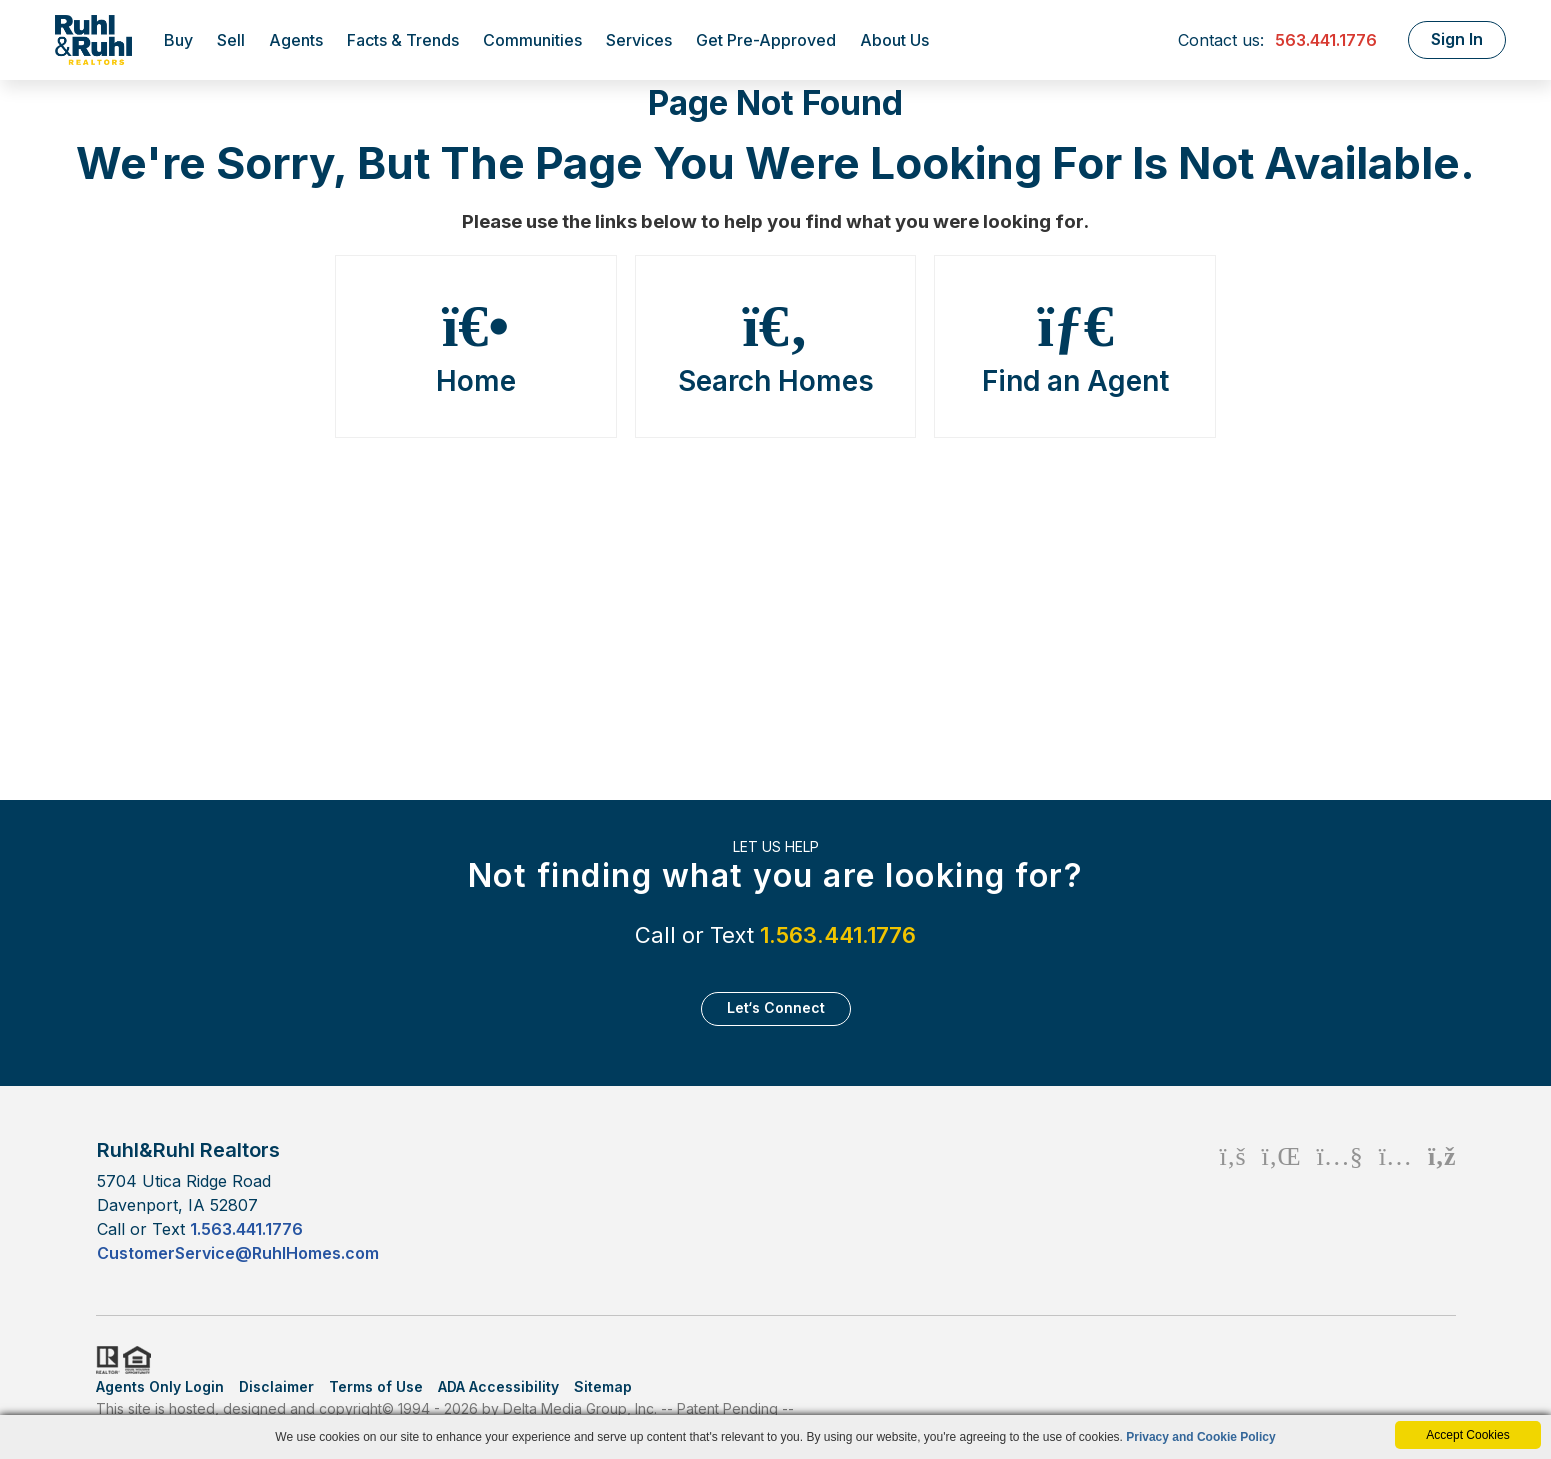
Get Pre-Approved (766, 40)
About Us (894, 40)
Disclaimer (276, 1386)
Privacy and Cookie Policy (1200, 1437)
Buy (178, 40)
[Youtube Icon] (1340, 1200)
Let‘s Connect (776, 1007)
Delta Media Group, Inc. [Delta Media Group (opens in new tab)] (580, 1408)
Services (639, 40)
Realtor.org (106, 1360)
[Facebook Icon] (1233, 1200)
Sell (231, 40)
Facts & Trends (403, 40)
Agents (296, 40)
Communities (532, 40)
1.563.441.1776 (838, 935)
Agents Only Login (160, 1386)
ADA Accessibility (498, 1386)
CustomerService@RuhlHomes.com (238, 1253)
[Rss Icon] (1441, 1200)
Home (476, 347)
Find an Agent (1075, 347)
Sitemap (603, 1386)
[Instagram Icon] (1395, 1200)
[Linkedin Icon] (1281, 1200)
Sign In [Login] (1457, 39)
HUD (141, 1360)
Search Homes (776, 347)
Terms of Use (376, 1386)
